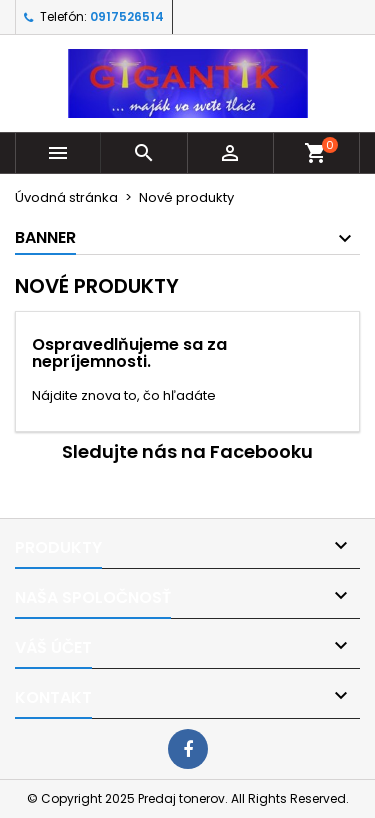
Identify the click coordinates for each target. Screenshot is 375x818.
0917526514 (127, 16)
